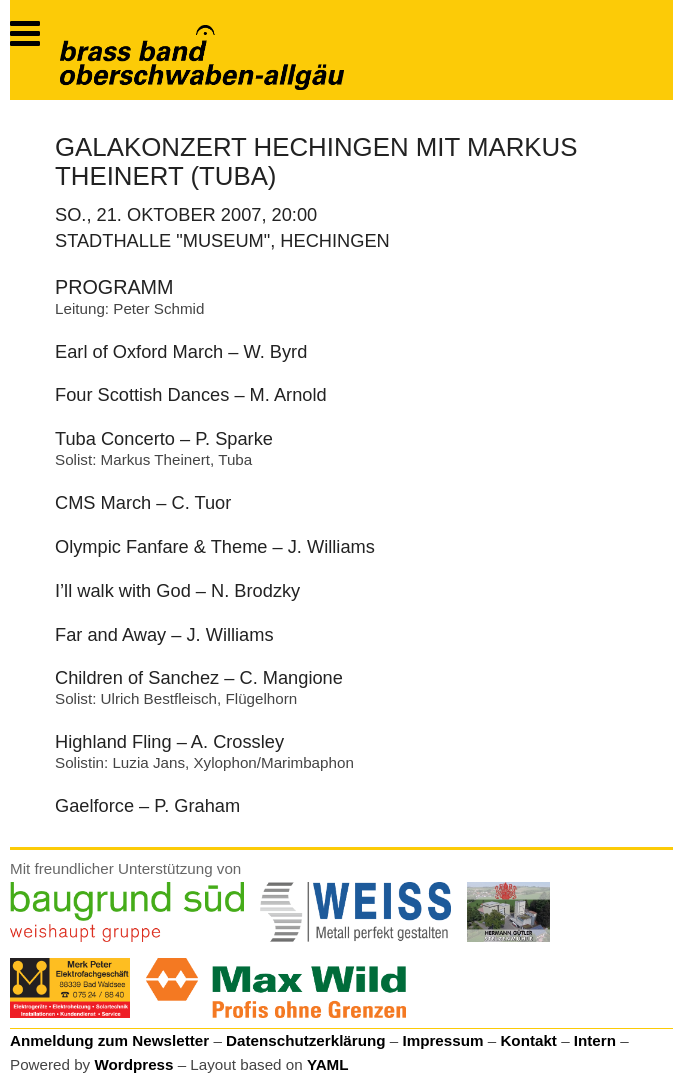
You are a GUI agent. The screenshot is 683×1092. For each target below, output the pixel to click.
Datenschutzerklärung (306, 1040)
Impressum (442, 1040)
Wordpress (133, 1064)
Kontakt (528, 1040)
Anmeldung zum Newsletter (109, 1040)
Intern (595, 1040)
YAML (328, 1064)
